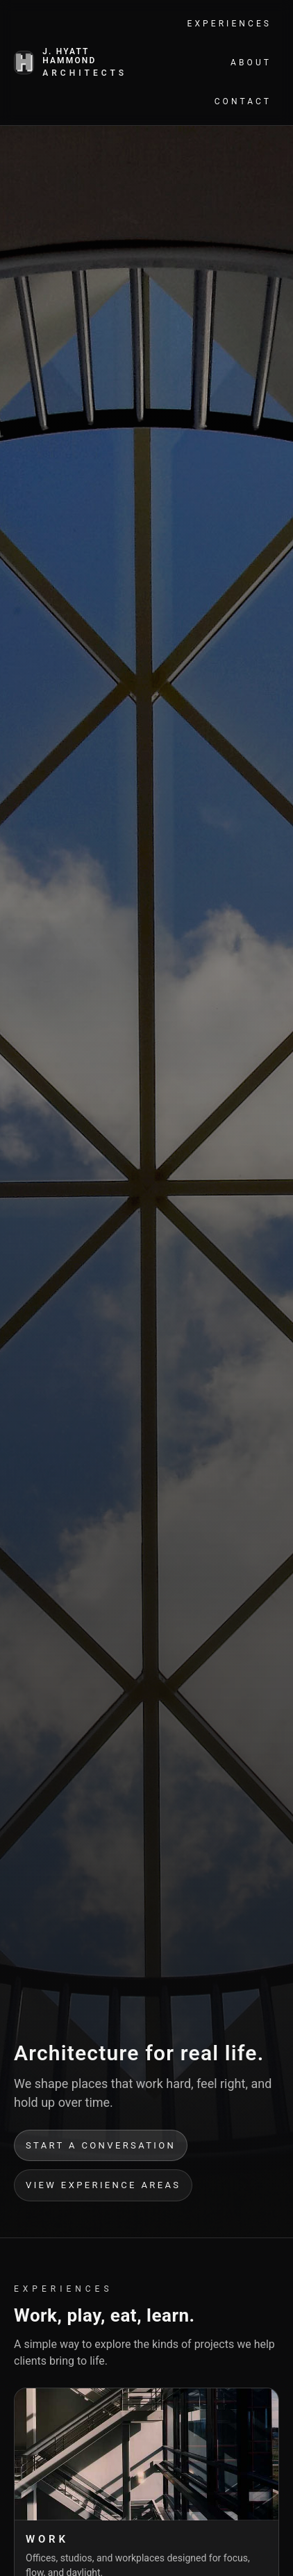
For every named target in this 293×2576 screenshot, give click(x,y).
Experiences (229, 23)
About (251, 62)
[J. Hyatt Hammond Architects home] (72, 62)
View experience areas (103, 2185)
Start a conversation (101, 2145)
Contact (243, 101)
